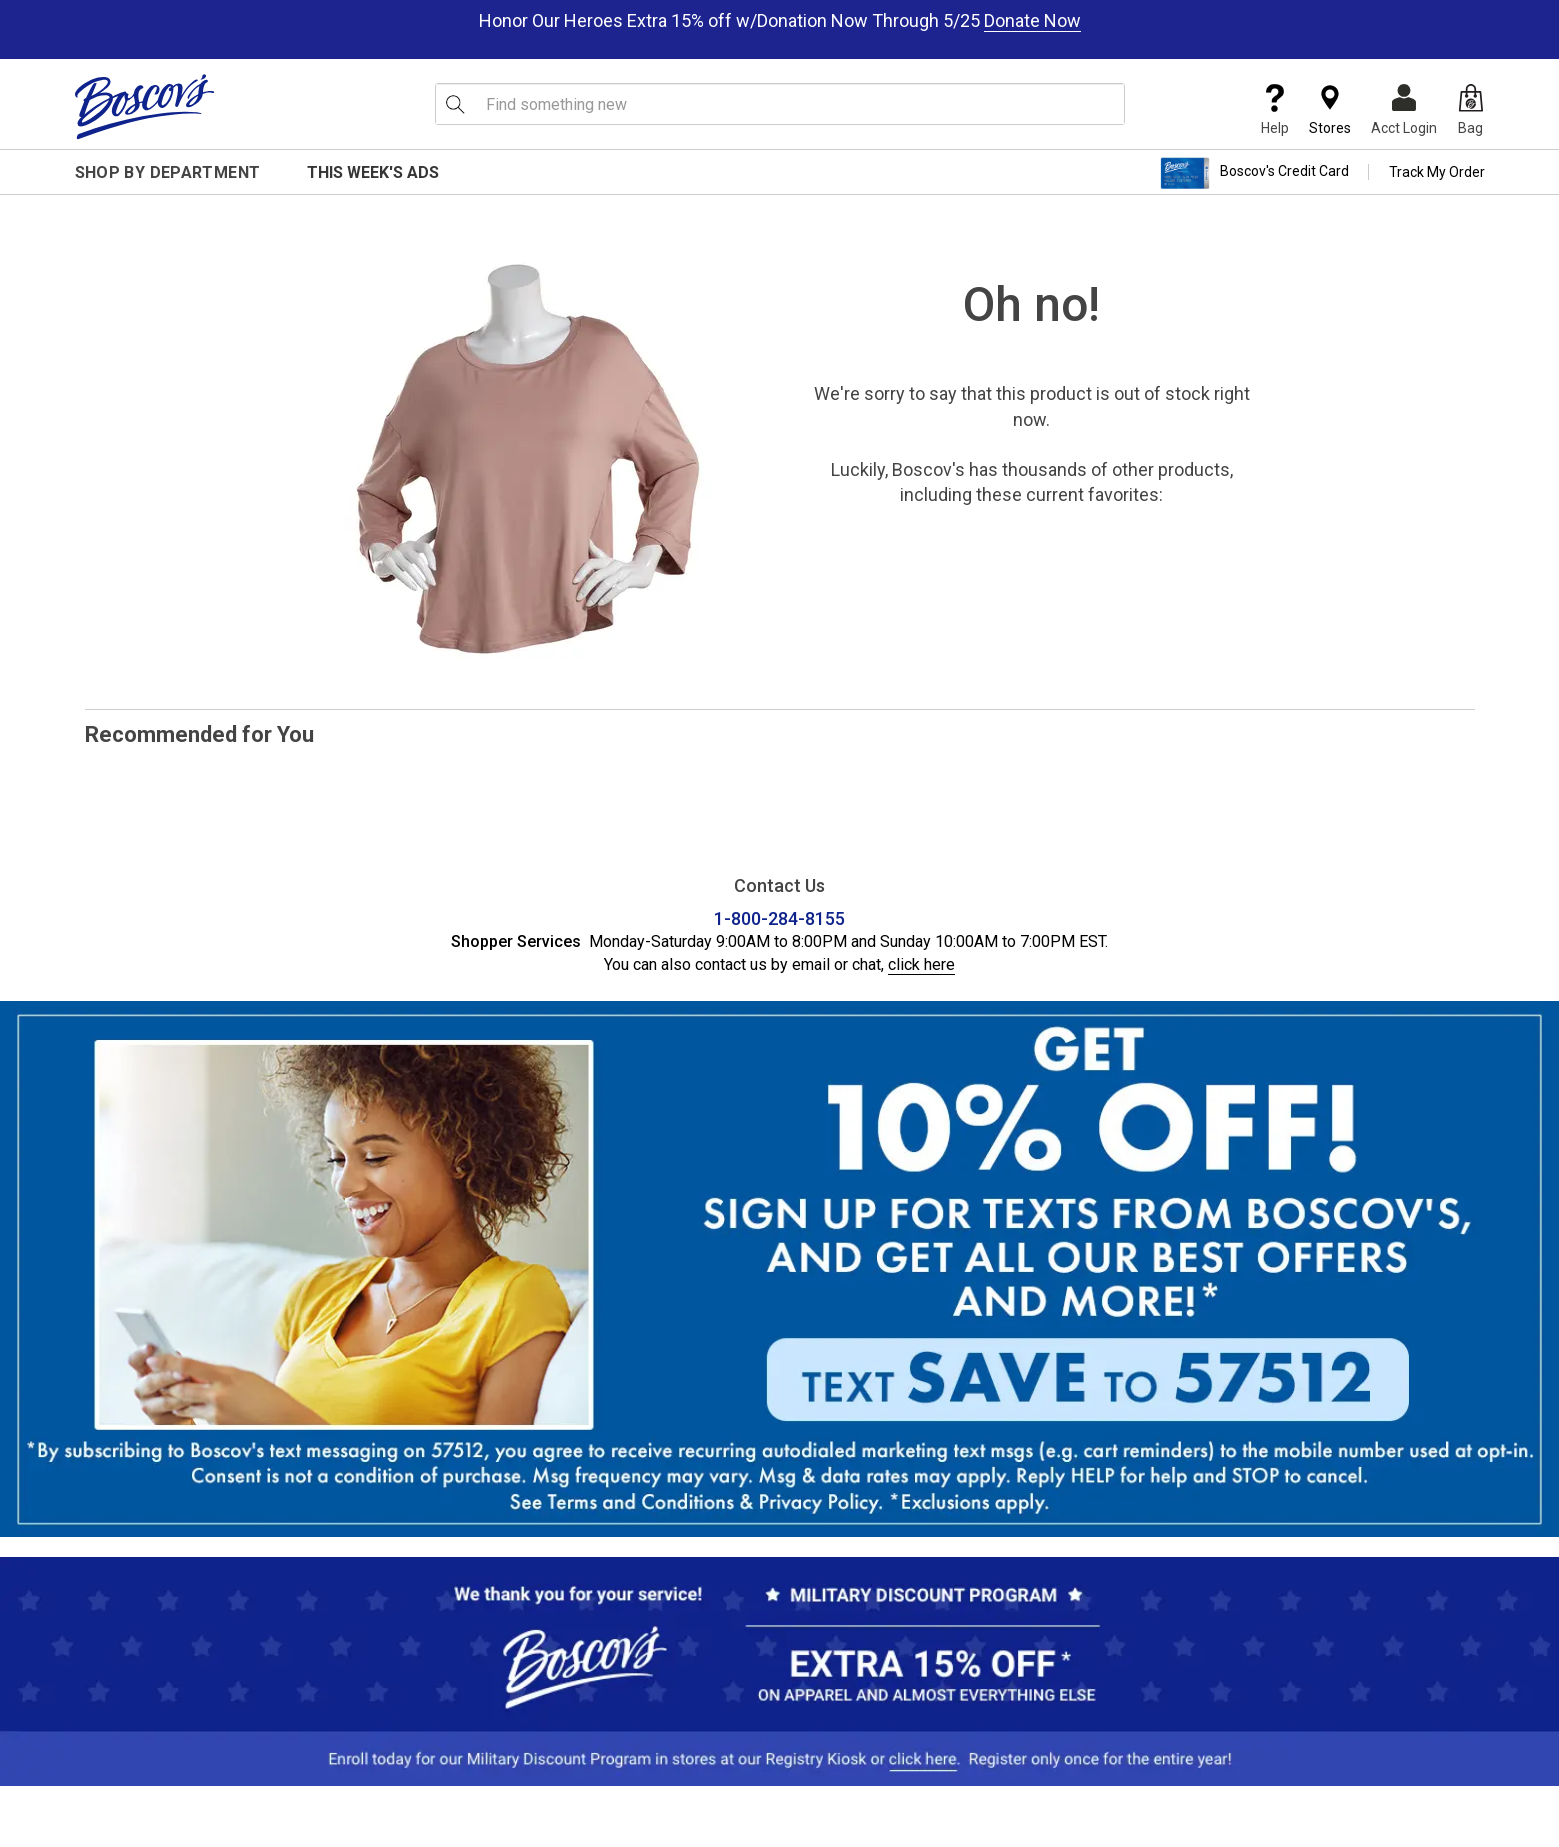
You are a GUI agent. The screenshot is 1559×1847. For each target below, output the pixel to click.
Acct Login (1404, 110)
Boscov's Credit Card (1254, 173)
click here (921, 964)
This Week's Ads (373, 172)
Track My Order (1437, 172)
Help (1275, 110)
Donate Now (1032, 20)
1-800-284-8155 (779, 918)
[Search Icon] (455, 104)
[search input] (780, 104)
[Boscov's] (145, 106)
